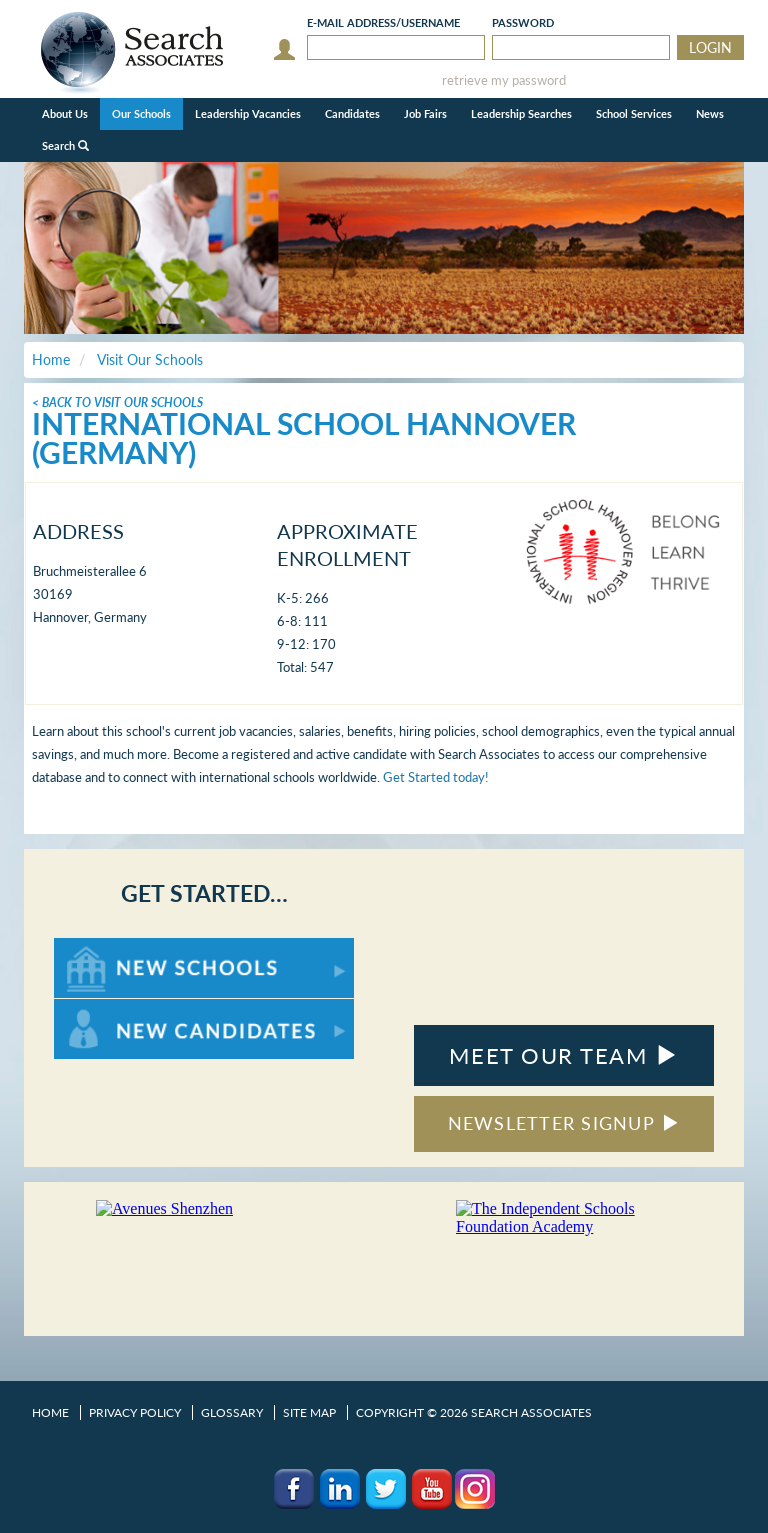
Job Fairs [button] (425, 113)
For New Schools (106, 947)
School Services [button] (634, 113)
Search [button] (65, 145)
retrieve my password (504, 80)
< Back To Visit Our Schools (117, 402)
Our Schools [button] (141, 113)
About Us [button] (65, 113)
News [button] (710, 113)
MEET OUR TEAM (563, 1055)
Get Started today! (436, 777)
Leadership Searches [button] (521, 113)
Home (50, 1412)
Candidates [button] (352, 113)
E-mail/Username (383, 22)
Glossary (232, 1412)
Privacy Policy (135, 1412)
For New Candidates (116, 1008)
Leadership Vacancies (248, 113)
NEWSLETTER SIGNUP (564, 1123)
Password (523, 22)
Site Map (309, 1412)
